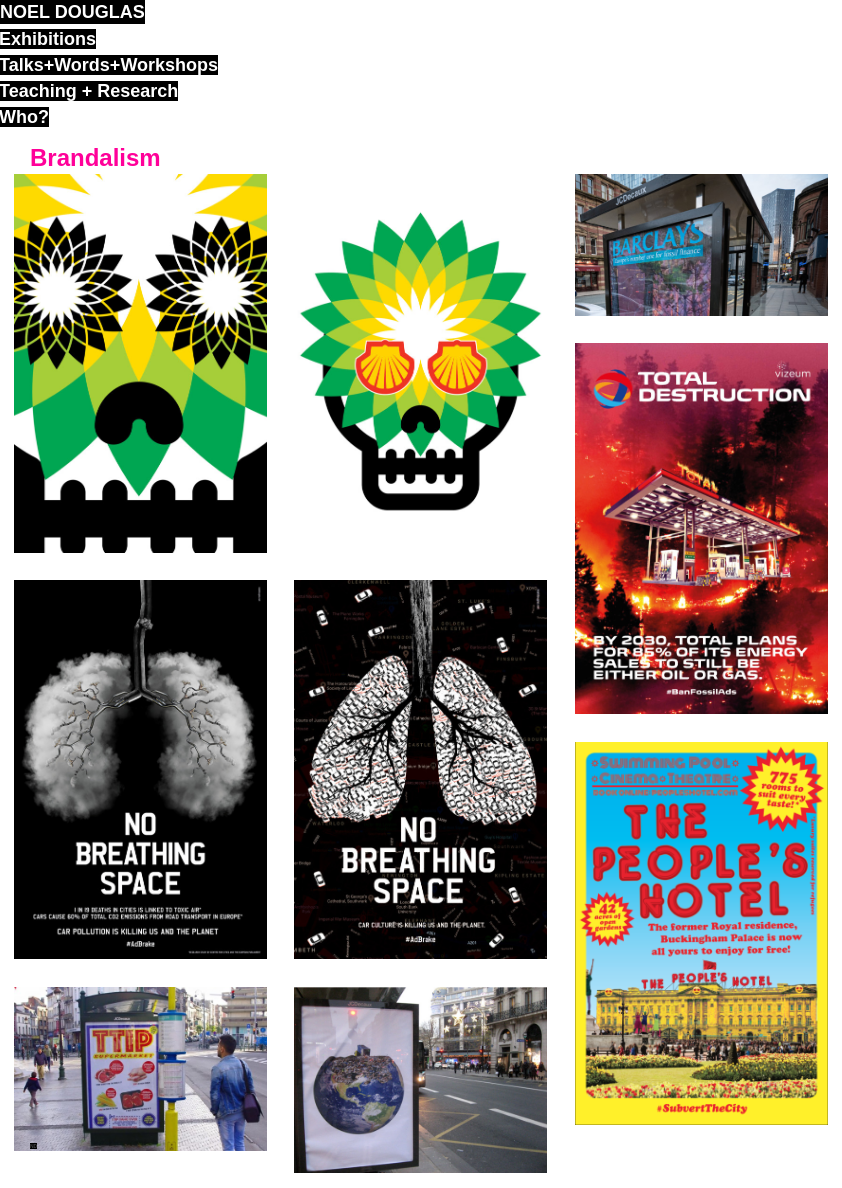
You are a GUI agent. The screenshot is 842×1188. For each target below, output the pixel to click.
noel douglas (72, 12)
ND (33, 1146)
